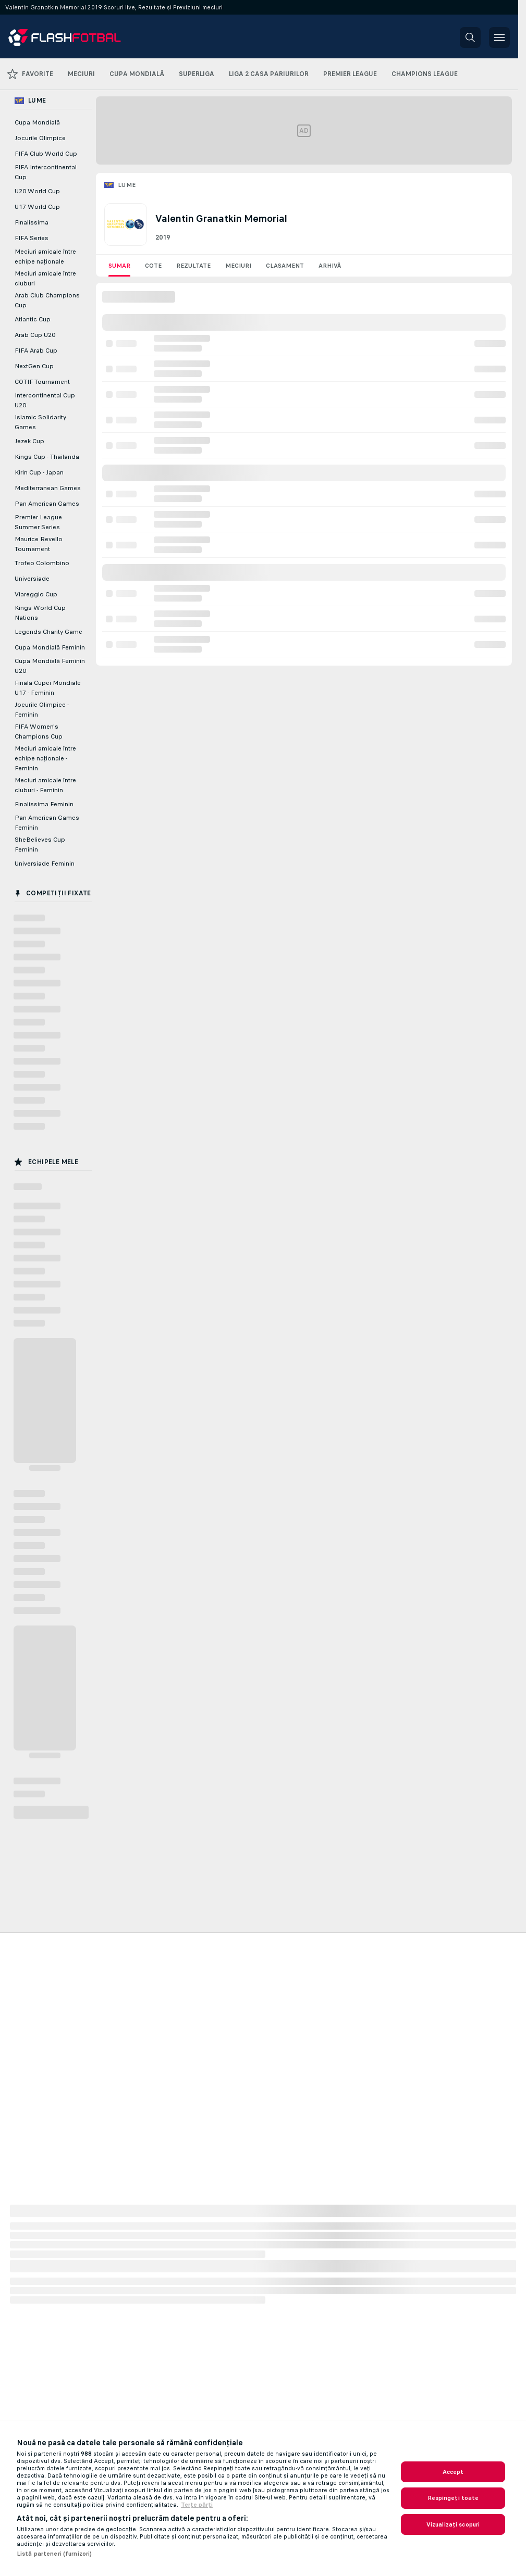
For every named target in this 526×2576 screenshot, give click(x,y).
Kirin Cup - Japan (39, 472)
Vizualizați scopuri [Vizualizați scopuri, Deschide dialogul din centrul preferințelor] (453, 2524)
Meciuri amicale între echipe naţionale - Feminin (45, 758)
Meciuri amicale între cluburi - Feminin (45, 785)
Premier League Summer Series (38, 522)
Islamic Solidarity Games (40, 422)
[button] (470, 37)
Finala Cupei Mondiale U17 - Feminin (48, 688)
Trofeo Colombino (42, 563)
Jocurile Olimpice (40, 138)
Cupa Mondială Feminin (50, 647)
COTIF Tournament (42, 382)
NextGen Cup (34, 366)
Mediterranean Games (48, 488)
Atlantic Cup (33, 319)
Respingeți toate (453, 2498)
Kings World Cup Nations (40, 613)
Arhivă (330, 265)
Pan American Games (47, 503)
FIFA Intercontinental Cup (46, 172)
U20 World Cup (37, 191)
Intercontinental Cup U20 (45, 400)
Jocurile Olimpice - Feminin (42, 710)
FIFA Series (31, 238)
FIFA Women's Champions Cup (39, 731)
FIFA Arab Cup (36, 350)
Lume (127, 185)
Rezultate (193, 265)
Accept (453, 2471)
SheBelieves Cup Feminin (40, 844)
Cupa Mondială (37, 122)
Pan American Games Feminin (47, 823)
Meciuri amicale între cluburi (45, 278)
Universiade (32, 578)
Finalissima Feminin (44, 804)
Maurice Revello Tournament (39, 544)
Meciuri (238, 265)
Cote (153, 265)
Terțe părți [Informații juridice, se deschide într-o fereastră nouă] (197, 2504)
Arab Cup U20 (35, 335)
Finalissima (31, 222)
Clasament (285, 265)
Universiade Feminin (45, 863)
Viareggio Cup (36, 594)
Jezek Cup (29, 441)
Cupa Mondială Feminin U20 (50, 666)
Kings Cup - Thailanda (47, 457)
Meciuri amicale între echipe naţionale (45, 256)
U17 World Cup (37, 207)
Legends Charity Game (48, 632)
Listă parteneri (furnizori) (54, 2553)
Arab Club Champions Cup (47, 300)
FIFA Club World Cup (46, 153)
